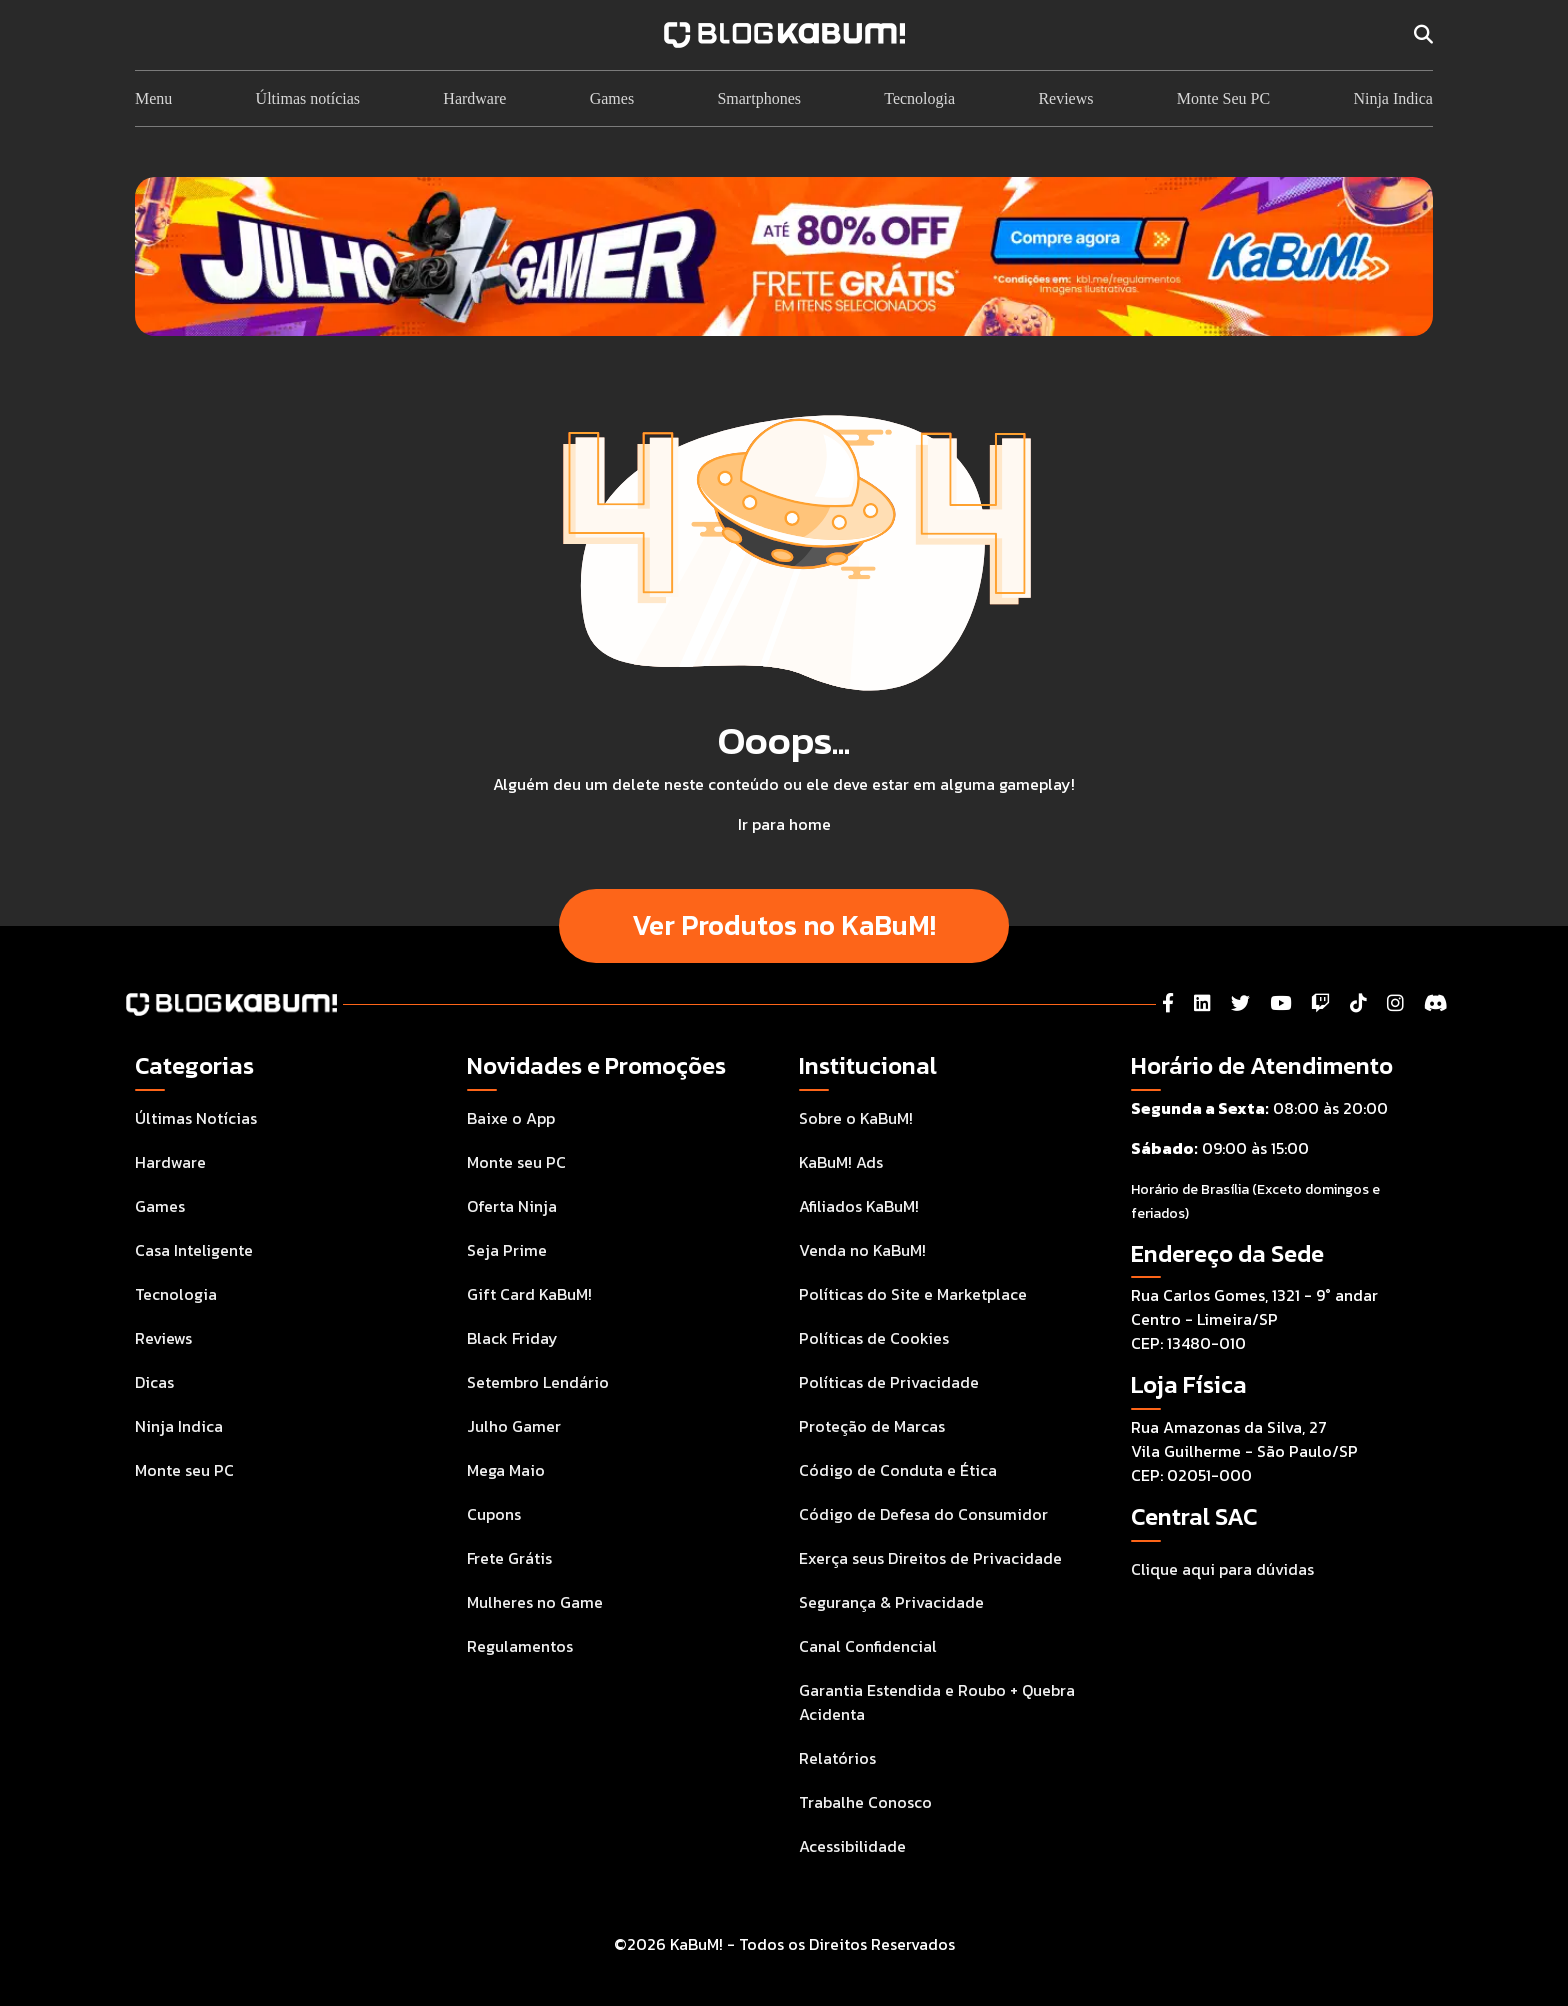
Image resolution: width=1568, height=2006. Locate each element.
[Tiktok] (1358, 1003)
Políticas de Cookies (874, 1338)
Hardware (474, 98)
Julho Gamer (514, 1426)
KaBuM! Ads (841, 1162)
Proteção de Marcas (872, 1426)
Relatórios (837, 1758)
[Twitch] (1320, 1003)
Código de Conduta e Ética (898, 1470)
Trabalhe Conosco (865, 1802)
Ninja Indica (1393, 98)
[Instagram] (1395, 1003)
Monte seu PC (184, 1470)
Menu (153, 98)
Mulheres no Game (535, 1602)
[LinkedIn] (1202, 1003)
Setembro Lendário (538, 1382)
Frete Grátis (509, 1558)
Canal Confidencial (868, 1646)
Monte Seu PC (1223, 98)
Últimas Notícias (196, 1118)
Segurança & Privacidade (891, 1602)
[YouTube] (1280, 1003)
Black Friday (512, 1338)
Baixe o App (511, 1118)
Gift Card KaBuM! (529, 1294)
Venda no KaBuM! (862, 1250)
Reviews (1065, 98)
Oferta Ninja (512, 1206)
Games (612, 98)
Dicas (154, 1382)
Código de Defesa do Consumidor (923, 1514)
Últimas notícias (308, 98)
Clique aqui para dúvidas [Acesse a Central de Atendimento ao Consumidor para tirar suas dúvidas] (1222, 1569)
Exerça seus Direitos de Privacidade (930, 1558)
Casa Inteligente (194, 1250)
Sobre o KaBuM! (856, 1118)
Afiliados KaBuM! (859, 1206)
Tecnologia (919, 98)
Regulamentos (520, 1646)
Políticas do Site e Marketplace (913, 1294)
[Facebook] (1168, 1003)
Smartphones (759, 98)
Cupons (494, 1514)
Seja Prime (507, 1250)
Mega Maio (506, 1470)
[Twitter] (1240, 1003)
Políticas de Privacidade (889, 1382)
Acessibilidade (852, 1846)
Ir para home (784, 824)
